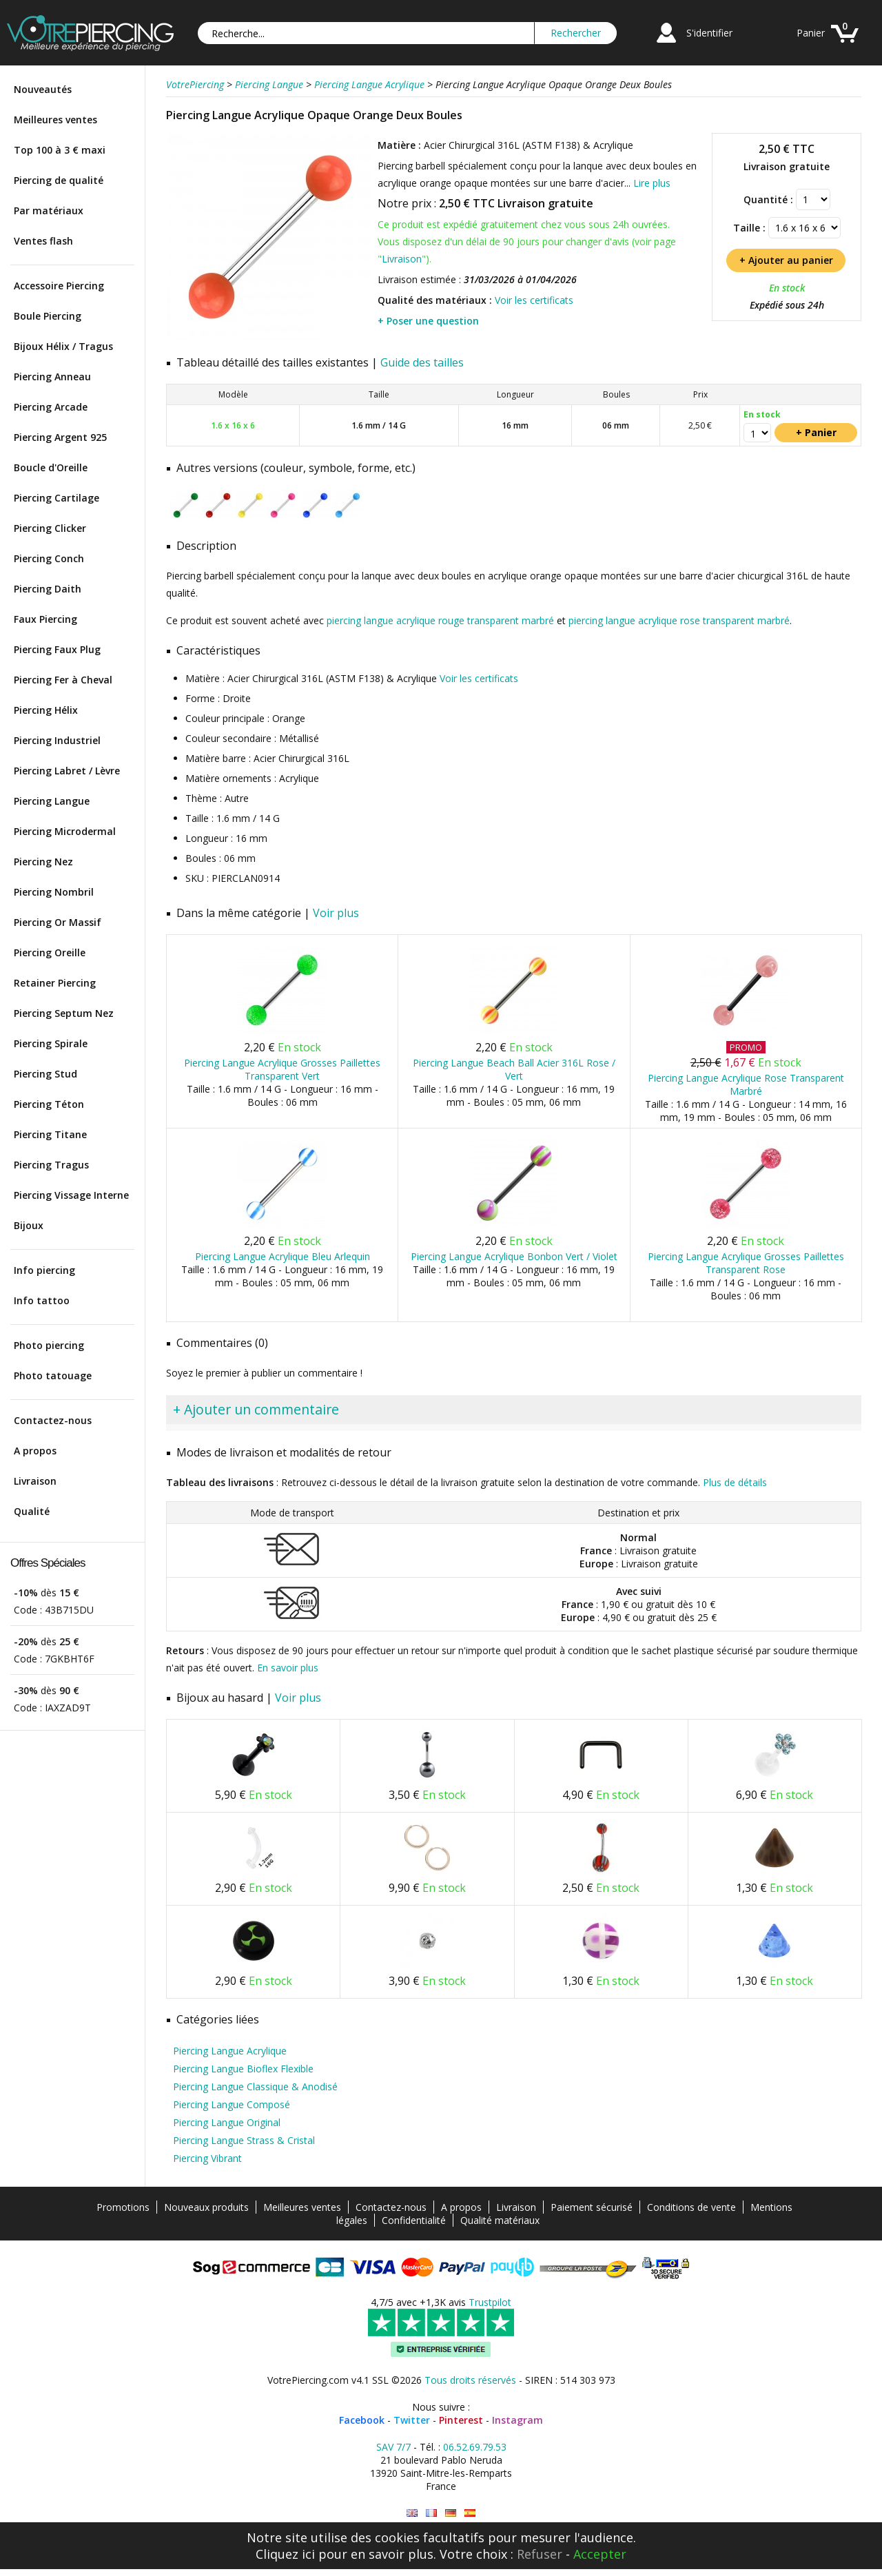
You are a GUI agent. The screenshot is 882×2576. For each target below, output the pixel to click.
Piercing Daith (47, 588)
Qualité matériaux (500, 2220)
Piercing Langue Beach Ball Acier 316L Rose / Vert (514, 1069)
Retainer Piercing (55, 982)
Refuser (539, 2554)
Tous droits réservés (470, 2380)
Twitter (411, 2419)
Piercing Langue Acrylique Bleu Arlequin (282, 1256)
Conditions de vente (691, 2207)
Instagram (517, 2419)
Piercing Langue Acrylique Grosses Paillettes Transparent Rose (746, 1263)
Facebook (361, 2419)
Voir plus (336, 912)
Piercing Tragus (51, 1164)
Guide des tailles (422, 362)
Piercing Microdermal (65, 831)
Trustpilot (490, 2302)
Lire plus (651, 182)
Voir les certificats (534, 300)
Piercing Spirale (51, 1043)
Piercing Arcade (51, 406)
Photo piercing (49, 1345)
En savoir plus (287, 1667)
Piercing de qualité (58, 180)
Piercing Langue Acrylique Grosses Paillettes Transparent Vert (282, 1069)
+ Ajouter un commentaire (256, 1409)
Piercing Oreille (49, 952)
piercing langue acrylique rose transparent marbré (679, 620)
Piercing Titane (50, 1134)
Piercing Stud (45, 1073)
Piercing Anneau (52, 376)
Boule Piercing (47, 315)
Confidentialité (414, 2220)
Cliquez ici (285, 2554)
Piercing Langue (52, 800)
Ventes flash (43, 240)
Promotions (123, 2207)
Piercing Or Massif (57, 922)
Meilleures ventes (55, 119)
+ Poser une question (428, 320)
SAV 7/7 (393, 2446)
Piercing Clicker (50, 528)
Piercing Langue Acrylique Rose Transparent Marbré (746, 1084)
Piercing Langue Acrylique (230, 2050)
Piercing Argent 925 (60, 437)
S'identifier (709, 32)
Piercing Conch (49, 558)
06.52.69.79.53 (474, 2446)
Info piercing (44, 1270)
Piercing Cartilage (56, 497)
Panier (811, 32)
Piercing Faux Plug (57, 649)
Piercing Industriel (57, 740)
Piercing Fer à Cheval (63, 679)
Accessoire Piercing (59, 285)
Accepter (599, 2554)
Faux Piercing (45, 619)
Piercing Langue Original (226, 2122)
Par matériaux (48, 210)
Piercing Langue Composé (231, 2104)
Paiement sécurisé (592, 2207)
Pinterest (461, 2419)
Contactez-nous (53, 1420)
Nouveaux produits (206, 2207)
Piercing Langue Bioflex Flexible (243, 2068)
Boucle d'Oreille (51, 467)
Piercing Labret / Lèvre (67, 770)
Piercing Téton (49, 1104)
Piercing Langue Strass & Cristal (244, 2140)
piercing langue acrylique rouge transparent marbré (440, 620)
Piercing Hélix (46, 710)
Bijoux (28, 1225)
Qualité (32, 1511)
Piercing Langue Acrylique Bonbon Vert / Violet (514, 1256)
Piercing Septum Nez (64, 1013)
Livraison (35, 1480)
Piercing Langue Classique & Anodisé (255, 2086)
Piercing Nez (43, 861)
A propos (35, 1450)
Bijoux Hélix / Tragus (63, 346)
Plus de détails (735, 1482)
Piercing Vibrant (207, 2158)
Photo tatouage (53, 1375)
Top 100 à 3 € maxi (59, 149)
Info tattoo (42, 1300)
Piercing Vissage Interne (71, 1195)
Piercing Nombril (54, 891)
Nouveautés (43, 89)
